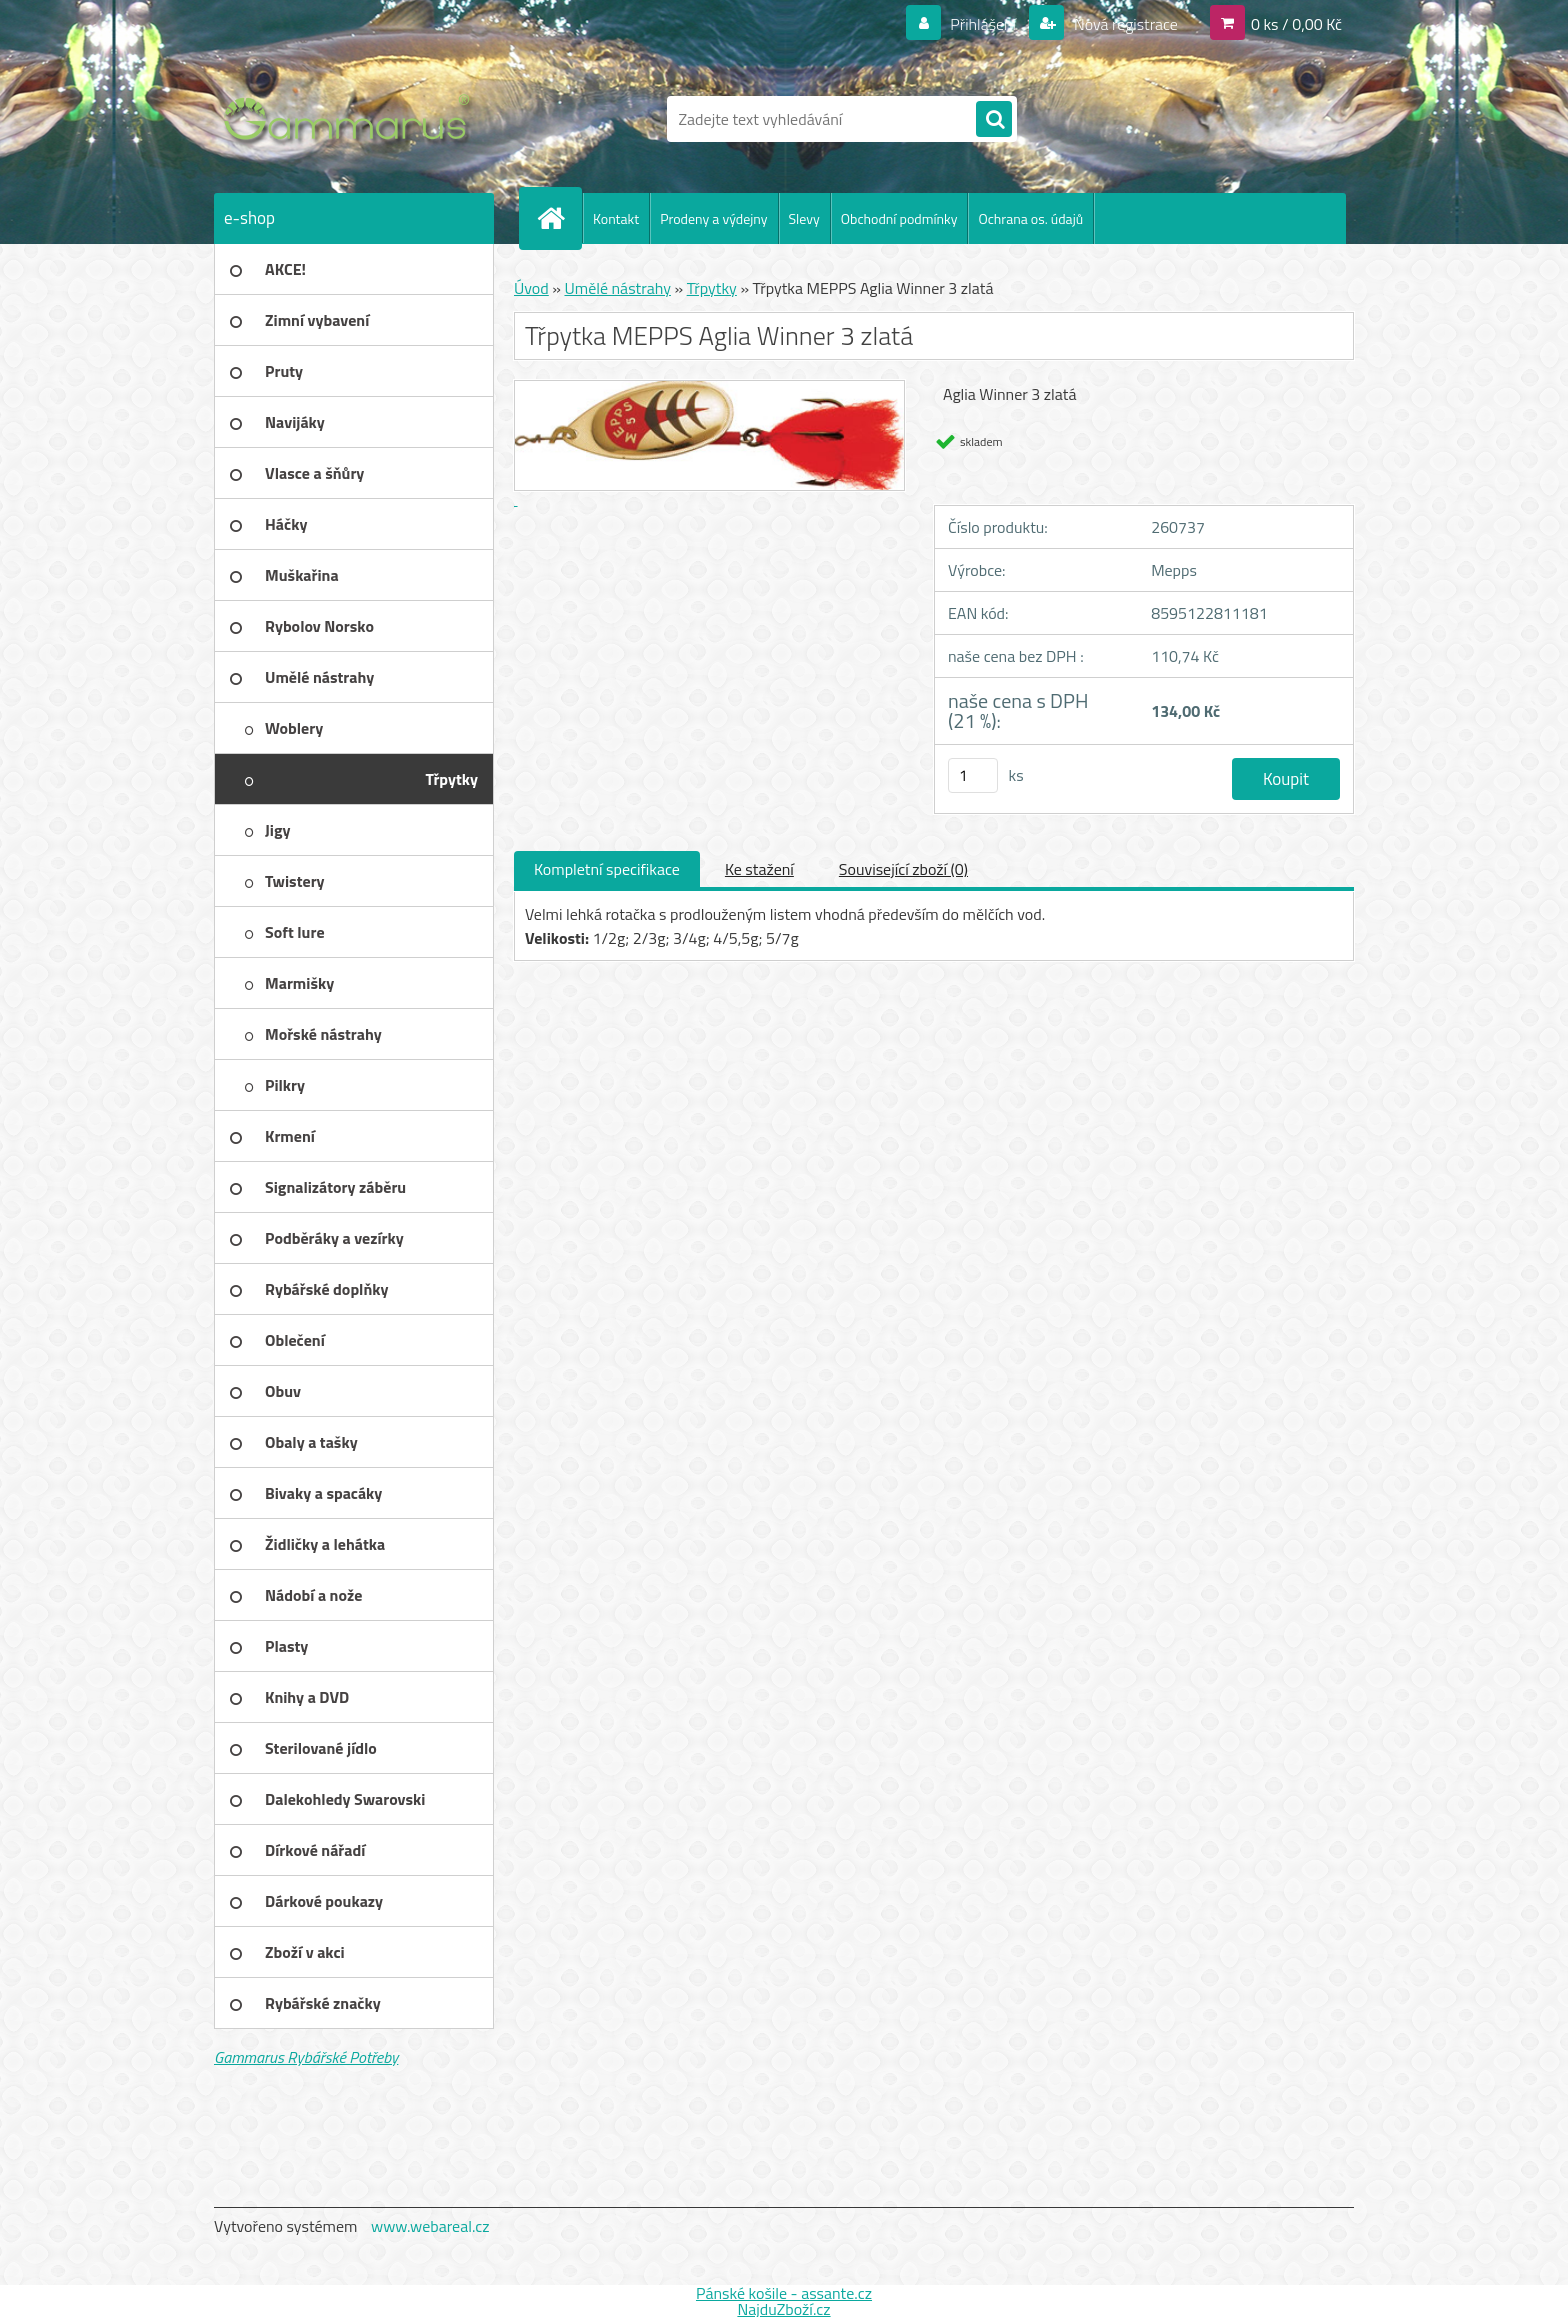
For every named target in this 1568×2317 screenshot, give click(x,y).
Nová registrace (1124, 24)
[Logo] (351, 119)
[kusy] (973, 775)
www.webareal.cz (430, 2226)
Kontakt (616, 218)
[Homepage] (559, 218)
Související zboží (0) (903, 869)
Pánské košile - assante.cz (784, 2293)
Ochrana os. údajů (1030, 218)
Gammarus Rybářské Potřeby (306, 2057)
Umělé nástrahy (617, 288)
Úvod (531, 288)
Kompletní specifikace (607, 869)
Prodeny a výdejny (713, 218)
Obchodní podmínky (899, 218)
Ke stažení (759, 869)
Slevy (804, 218)
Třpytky (712, 288)
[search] (994, 120)
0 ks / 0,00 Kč (1296, 24)
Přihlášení (983, 24)
